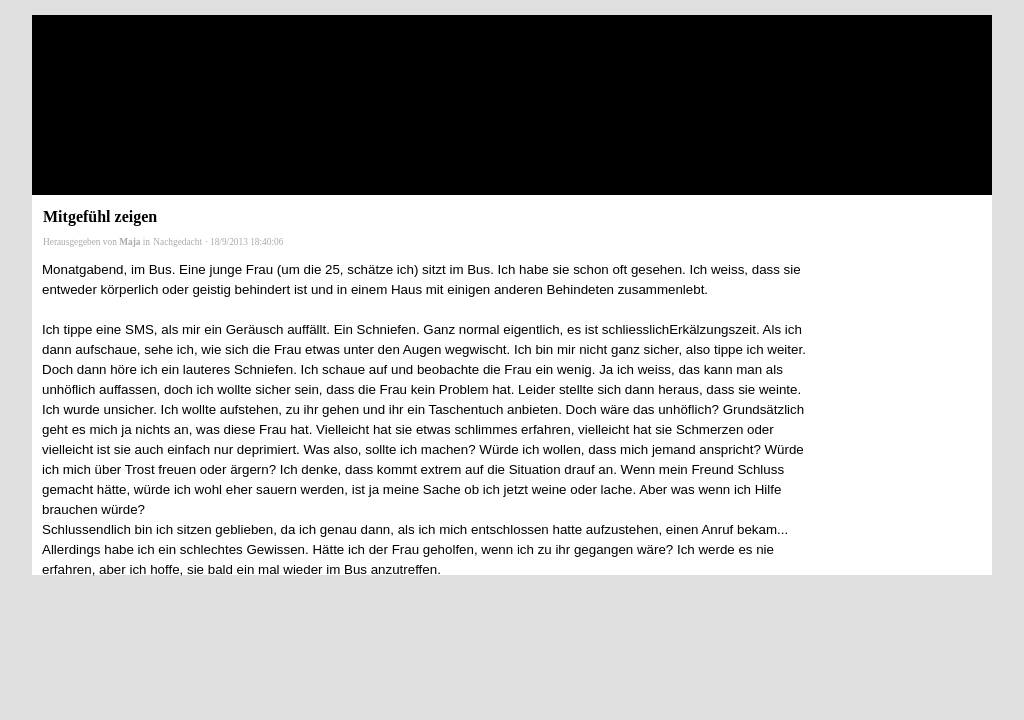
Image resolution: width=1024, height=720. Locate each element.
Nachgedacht (177, 242)
